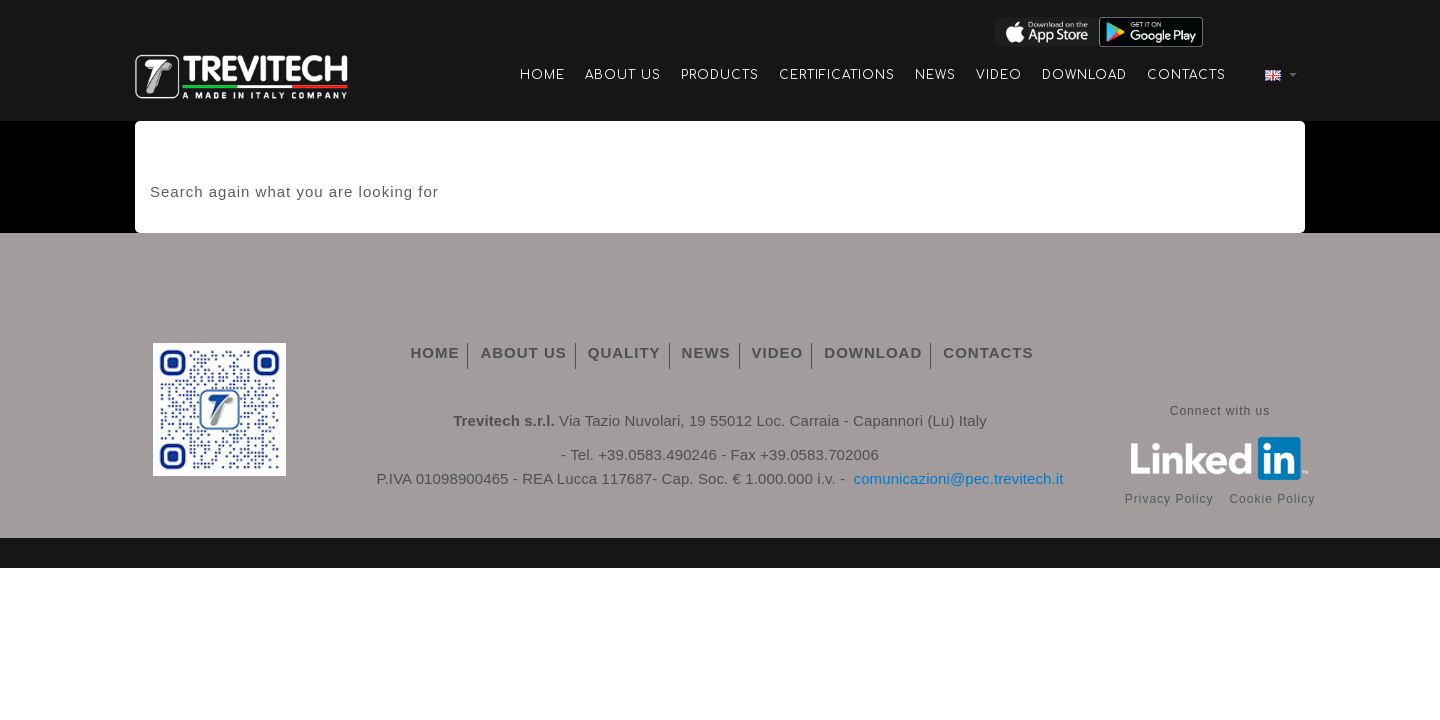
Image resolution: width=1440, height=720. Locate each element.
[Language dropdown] (1280, 75)
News (935, 75)
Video (999, 75)
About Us (623, 75)
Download (1084, 75)
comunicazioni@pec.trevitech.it (959, 478)
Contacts (1186, 75)
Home (542, 75)
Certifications (837, 75)
